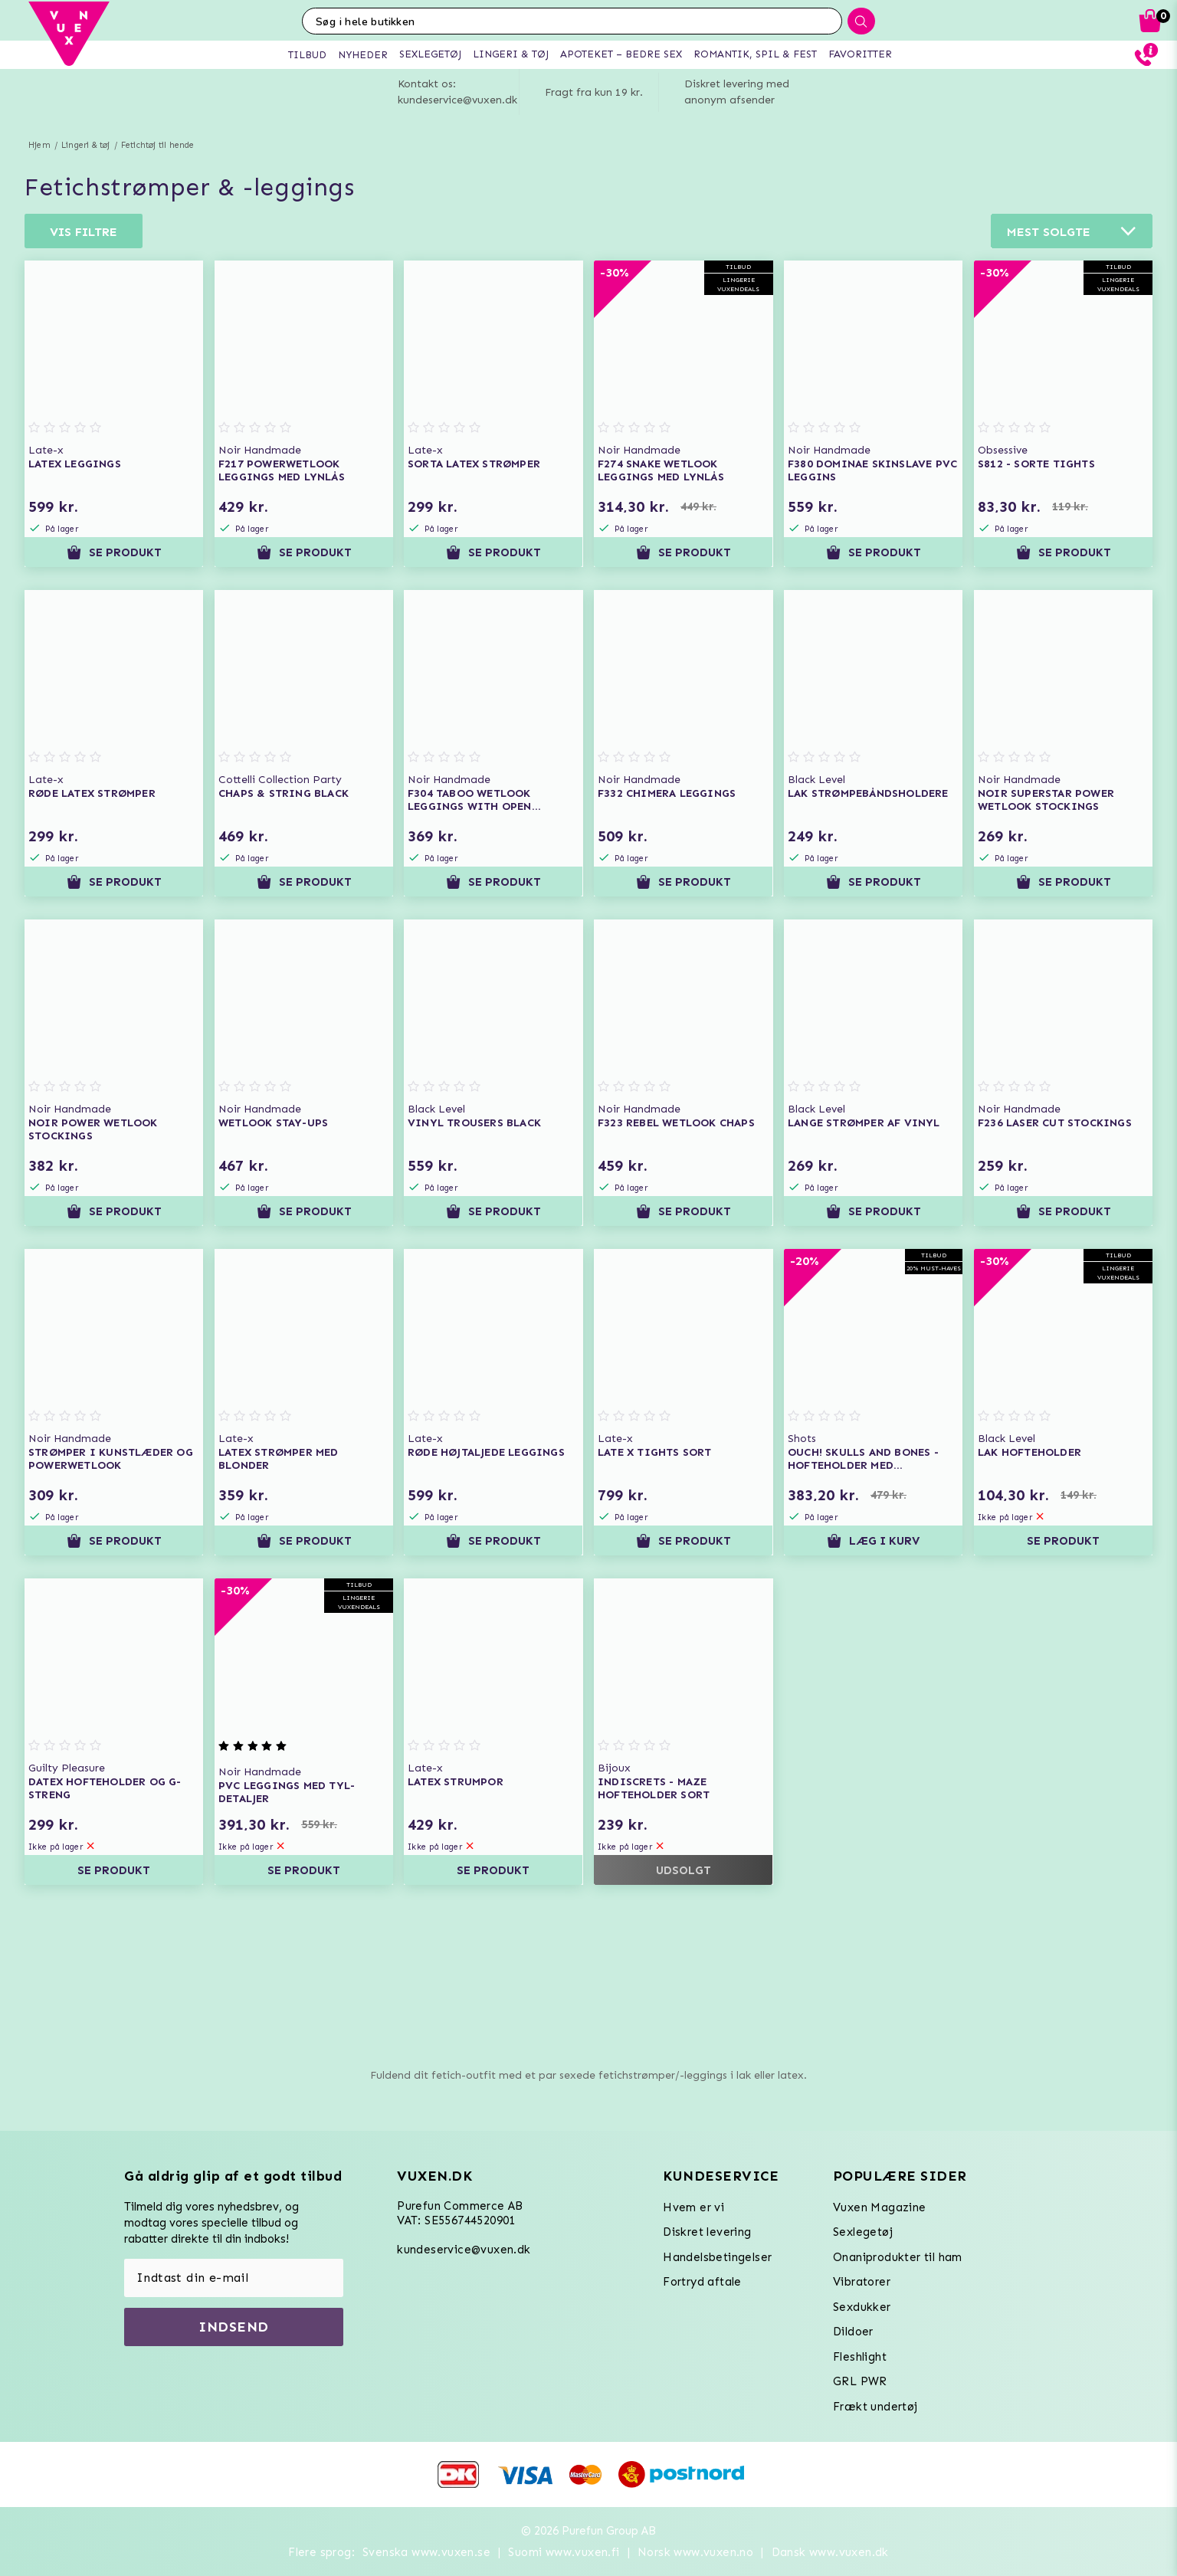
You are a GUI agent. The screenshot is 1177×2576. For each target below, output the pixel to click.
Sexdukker (862, 2307)
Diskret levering (707, 2232)
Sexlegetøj (863, 2232)
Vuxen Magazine (879, 2207)
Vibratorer (861, 2282)
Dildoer (853, 2331)
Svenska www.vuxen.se (426, 2552)
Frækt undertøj (875, 2407)
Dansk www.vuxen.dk (830, 2552)
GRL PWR (860, 2381)
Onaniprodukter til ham (897, 2257)
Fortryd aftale (702, 2282)
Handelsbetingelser (717, 2257)
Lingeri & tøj (85, 145)
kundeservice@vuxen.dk (463, 2249)
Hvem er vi (693, 2207)
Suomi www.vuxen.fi (563, 2552)
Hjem (39, 145)
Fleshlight (860, 2357)
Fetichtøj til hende (158, 145)
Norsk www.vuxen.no (695, 2552)
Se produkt (114, 552)
